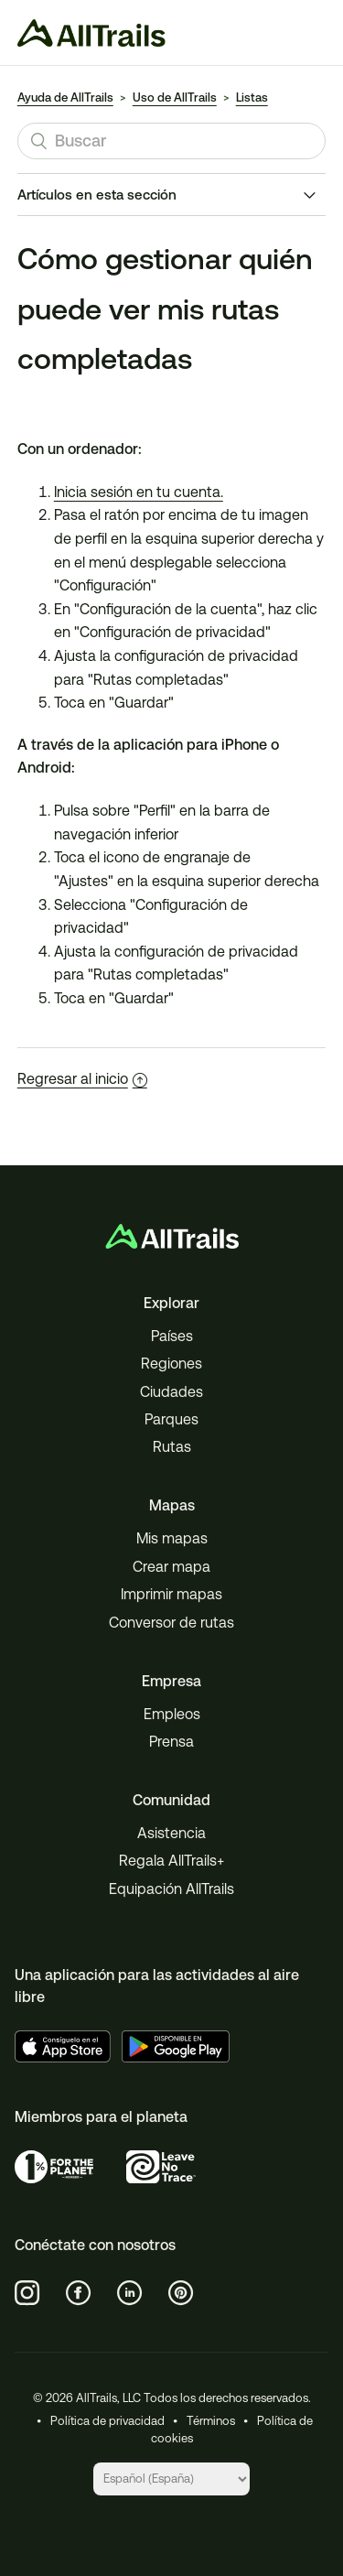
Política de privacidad (107, 2421)
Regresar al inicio (82, 1079)
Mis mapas (172, 1538)
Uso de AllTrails (175, 97)
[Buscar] (172, 141)
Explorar (171, 1303)
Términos (211, 2421)
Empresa (171, 1681)
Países (172, 1336)
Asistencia (171, 1833)
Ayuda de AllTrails (65, 97)
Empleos (172, 1714)
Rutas (172, 1447)
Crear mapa (171, 1566)
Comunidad (171, 1800)
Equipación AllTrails (171, 1889)
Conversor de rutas (171, 1622)
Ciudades (171, 1392)
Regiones (171, 1363)
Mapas (172, 1505)
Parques (171, 1419)
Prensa (171, 1741)
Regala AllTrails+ (171, 1860)
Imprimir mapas (171, 1594)
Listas (252, 97)
